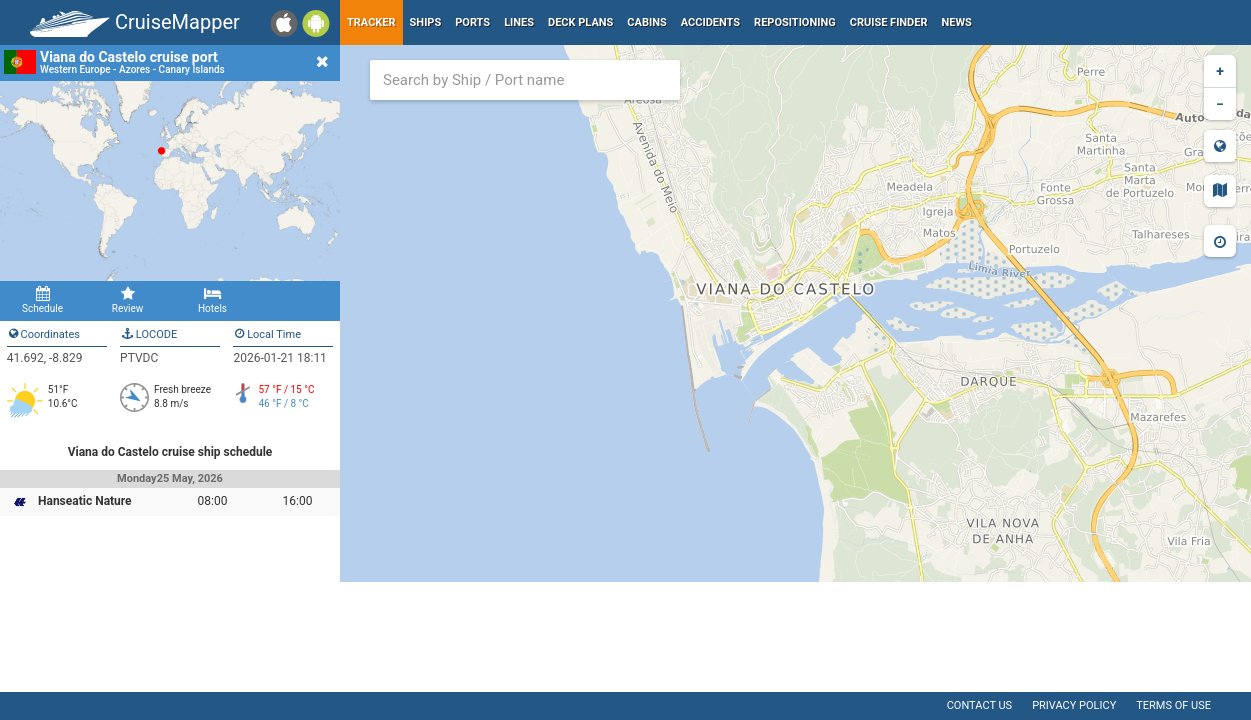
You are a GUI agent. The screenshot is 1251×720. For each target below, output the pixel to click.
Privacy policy (1074, 705)
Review (127, 300)
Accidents (710, 22)
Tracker (371, 22)
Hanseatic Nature (85, 501)
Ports (472, 22)
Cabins (646, 22)
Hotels (212, 300)
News (957, 22)
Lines (519, 22)
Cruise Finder (889, 22)
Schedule (42, 300)
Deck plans (580, 22)
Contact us (979, 705)
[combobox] (525, 80)
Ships (426, 22)
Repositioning (795, 22)
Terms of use (1173, 705)
